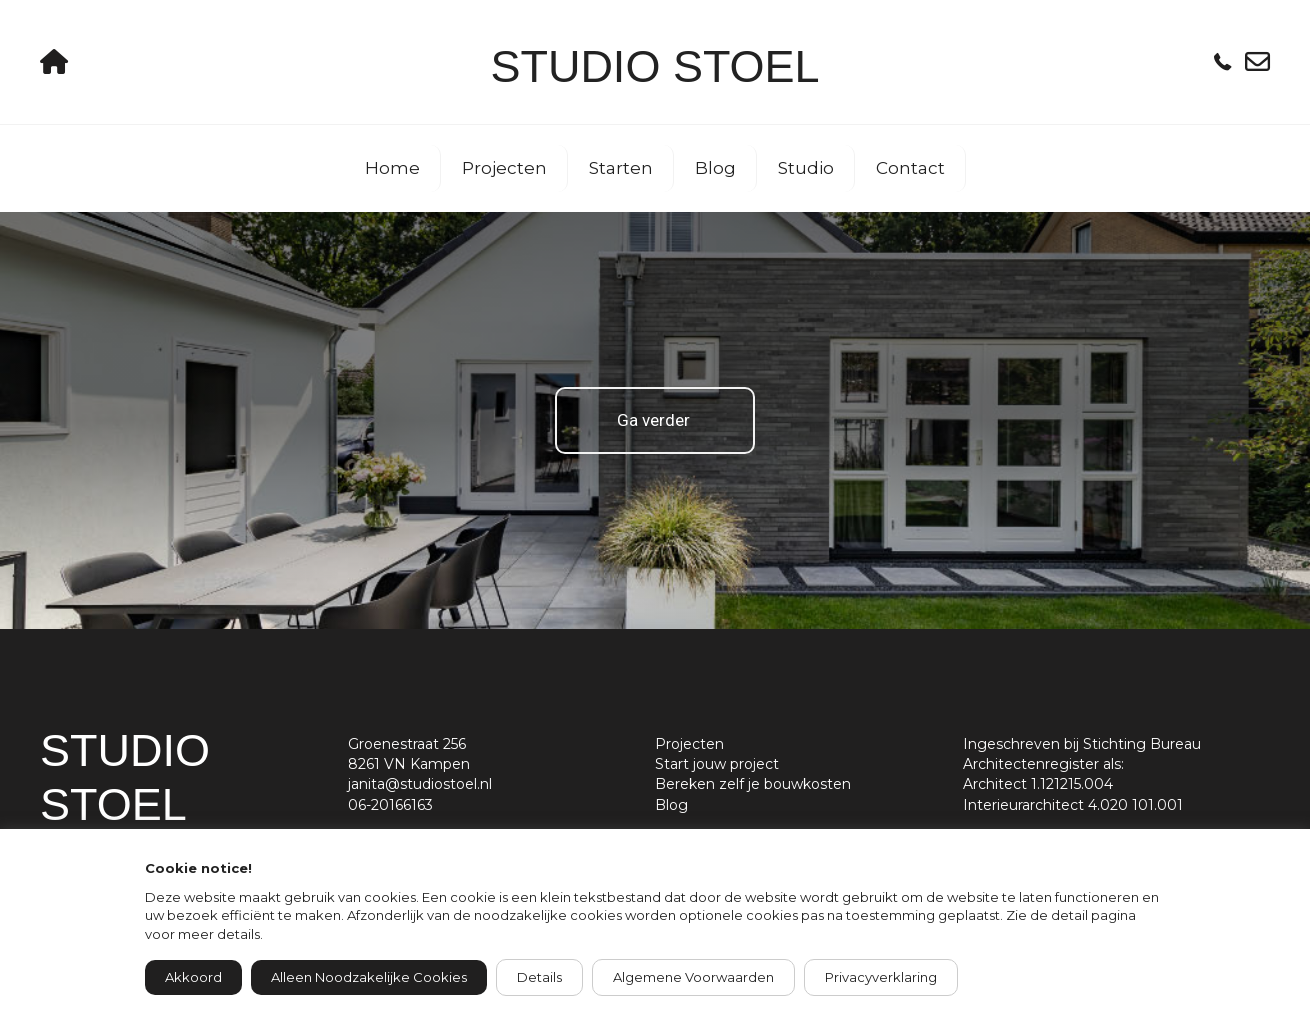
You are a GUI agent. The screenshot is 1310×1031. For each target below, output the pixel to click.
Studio (806, 168)
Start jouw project (717, 764)
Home (392, 168)
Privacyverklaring (881, 977)
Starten (621, 168)
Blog (715, 168)
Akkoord (193, 977)
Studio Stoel (654, 66)
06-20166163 (390, 805)
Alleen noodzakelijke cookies (369, 977)
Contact (910, 168)
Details (539, 977)
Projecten (504, 168)
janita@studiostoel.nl (420, 784)
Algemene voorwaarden (693, 977)
